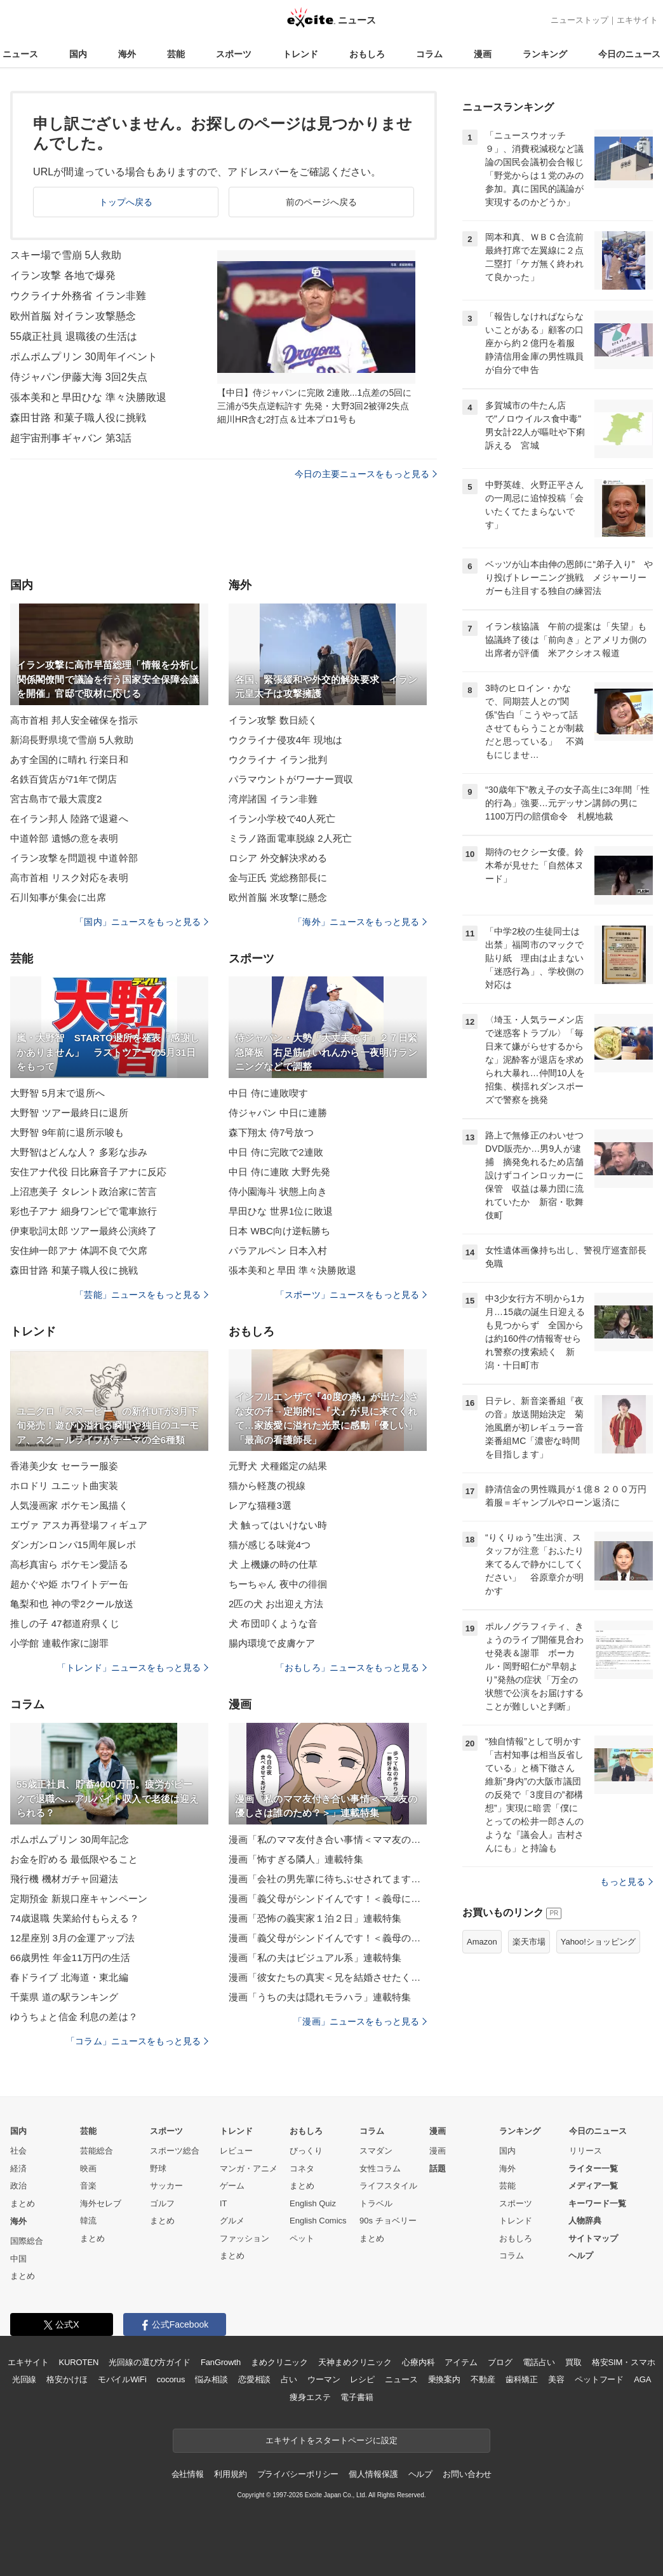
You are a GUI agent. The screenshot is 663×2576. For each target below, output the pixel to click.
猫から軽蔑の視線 (267, 1485)
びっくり (306, 2150)
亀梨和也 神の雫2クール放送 (71, 1603)
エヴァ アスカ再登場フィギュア (78, 1525)
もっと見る (626, 1882)
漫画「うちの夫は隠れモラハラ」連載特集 (320, 1997)
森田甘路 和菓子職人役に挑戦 (78, 417)
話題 (437, 2168)
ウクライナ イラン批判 (278, 759)
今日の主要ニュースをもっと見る (366, 474)
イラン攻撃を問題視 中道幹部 (74, 858)
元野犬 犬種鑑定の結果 (278, 1465)
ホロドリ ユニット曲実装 (64, 1485)
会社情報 (187, 2474)
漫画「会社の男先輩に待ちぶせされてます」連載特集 (328, 1878)
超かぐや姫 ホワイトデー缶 (69, 1584)
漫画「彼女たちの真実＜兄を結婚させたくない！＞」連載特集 (328, 1977)
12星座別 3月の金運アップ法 (72, 1937)
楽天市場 (529, 1941)
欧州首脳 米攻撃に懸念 (278, 897)
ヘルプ (580, 2255)
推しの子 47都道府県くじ (64, 1623)
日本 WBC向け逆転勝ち (280, 1230)
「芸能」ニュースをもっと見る (141, 1295)
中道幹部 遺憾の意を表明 (64, 838)
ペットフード (599, 2379)
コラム (429, 54)
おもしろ (367, 54)
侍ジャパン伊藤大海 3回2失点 (78, 377)
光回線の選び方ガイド (150, 2362)
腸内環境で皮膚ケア (272, 1643)
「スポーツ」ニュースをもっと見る (351, 1295)
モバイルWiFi (122, 2379)
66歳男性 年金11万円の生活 (70, 1957)
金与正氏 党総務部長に (278, 877)
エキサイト (637, 20)
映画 (88, 2168)
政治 (18, 2185)
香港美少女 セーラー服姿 (64, 1465)
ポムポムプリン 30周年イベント (83, 356)
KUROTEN (79, 2362)
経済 (18, 2168)
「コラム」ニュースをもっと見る (137, 2041)
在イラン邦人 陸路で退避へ (69, 818)
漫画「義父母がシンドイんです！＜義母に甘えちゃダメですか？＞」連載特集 (328, 1898)
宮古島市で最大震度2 (56, 798)
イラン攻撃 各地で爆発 (63, 275)
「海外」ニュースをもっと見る (360, 922)
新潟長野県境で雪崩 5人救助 (71, 739)
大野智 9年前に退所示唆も (67, 1132)
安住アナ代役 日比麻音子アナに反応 (88, 1171)
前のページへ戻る (322, 202)
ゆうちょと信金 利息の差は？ (74, 2016)
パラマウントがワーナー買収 (291, 779)
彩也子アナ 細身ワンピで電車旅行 (83, 1211)
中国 (18, 2258)
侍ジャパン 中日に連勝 (278, 1112)
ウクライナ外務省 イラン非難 (78, 295)
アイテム (461, 2362)
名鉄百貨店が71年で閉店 (63, 779)
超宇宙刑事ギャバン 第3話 (70, 438)
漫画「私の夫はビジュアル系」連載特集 (315, 1957)
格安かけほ (66, 2379)
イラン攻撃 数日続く (273, 720)
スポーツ (233, 54)
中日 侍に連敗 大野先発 (279, 1171)
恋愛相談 (254, 2379)
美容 (556, 2379)
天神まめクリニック (355, 2362)
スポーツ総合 (174, 2150)
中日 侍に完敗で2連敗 (276, 1152)
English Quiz (313, 2203)
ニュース (20, 54)
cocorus (171, 2379)
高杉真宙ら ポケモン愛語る (69, 1564)
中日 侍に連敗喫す (268, 1093)
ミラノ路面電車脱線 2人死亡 (290, 838)
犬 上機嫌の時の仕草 (273, 1564)
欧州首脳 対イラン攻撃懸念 (73, 316)
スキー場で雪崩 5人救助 (65, 255)
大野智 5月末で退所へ (57, 1093)
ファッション (244, 2238)
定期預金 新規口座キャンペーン (78, 1898)
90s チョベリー (388, 2220)
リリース (585, 2150)
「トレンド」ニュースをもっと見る (132, 1667)
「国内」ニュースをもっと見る (141, 922)
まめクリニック (279, 2362)
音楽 (88, 2185)
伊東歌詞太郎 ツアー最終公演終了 (83, 1230)
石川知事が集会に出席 (58, 897)
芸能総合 (96, 2150)
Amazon (482, 1941)
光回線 (24, 2379)
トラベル (375, 2203)
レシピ (362, 2379)
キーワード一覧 (597, 2203)
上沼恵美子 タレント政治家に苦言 (83, 1191)
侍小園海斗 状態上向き (278, 1191)
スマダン (375, 2150)
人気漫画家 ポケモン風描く (69, 1505)
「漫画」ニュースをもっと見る (360, 2021)
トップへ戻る (126, 202)
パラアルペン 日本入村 (278, 1250)
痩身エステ (310, 2397)
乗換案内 (444, 2379)
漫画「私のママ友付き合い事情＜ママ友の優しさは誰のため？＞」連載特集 (328, 1839)
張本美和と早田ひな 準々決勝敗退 (88, 397)
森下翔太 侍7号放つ (271, 1132)
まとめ (22, 2203)
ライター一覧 (593, 2168)
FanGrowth (221, 2362)
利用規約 (230, 2474)
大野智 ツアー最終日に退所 (69, 1112)
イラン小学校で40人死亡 (282, 818)
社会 (18, 2150)
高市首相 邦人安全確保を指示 (74, 720)
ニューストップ (579, 20)
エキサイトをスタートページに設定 (331, 2440)
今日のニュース (629, 54)
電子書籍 (356, 2397)
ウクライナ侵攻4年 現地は (285, 739)
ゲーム (232, 2185)
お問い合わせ (467, 2474)
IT (223, 2203)
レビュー (236, 2150)
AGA (642, 2379)
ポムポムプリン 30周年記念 (70, 1839)
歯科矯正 (522, 2379)
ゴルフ (162, 2203)
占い (289, 2379)
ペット (302, 2238)
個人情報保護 (373, 2474)
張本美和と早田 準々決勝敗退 (292, 1270)
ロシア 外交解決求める (278, 858)
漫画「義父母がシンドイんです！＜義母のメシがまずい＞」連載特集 (328, 1937)
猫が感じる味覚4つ (270, 1544)
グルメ (232, 2220)
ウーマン (323, 2379)
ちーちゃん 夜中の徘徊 (278, 1584)
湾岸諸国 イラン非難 (273, 798)
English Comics (318, 2220)
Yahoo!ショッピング (598, 1941)
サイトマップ (593, 2238)
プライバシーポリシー (298, 2474)
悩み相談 (211, 2379)
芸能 (176, 54)
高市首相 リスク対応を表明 (69, 877)
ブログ (500, 2362)
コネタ (302, 2168)
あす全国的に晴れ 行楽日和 (69, 759)
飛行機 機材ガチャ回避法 (64, 1878)
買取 (573, 2362)
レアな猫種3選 (260, 1505)
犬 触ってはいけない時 (278, 1525)
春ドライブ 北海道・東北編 (69, 1977)
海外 (127, 54)
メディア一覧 (593, 2185)
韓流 (88, 2220)
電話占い (539, 2362)
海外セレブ (100, 2203)
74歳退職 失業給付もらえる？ (74, 1918)
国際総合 (26, 2241)
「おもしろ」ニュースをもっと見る (351, 1667)
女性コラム (380, 2168)
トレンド (300, 54)
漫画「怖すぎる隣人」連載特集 (296, 1859)
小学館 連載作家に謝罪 (59, 1643)
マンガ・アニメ (249, 2168)
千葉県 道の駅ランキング (64, 1997)
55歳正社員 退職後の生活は (73, 336)
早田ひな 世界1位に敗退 (281, 1211)
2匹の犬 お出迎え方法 (276, 1603)
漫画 (483, 54)
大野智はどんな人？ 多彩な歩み (78, 1152)
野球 (158, 2168)
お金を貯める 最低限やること (74, 1859)
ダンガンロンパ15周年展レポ (73, 1544)
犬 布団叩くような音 (273, 1623)
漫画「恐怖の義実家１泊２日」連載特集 (315, 1918)
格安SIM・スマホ (623, 2362)
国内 (78, 54)
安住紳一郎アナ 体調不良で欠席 (78, 1250)
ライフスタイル (388, 2185)
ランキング (545, 54)
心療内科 (418, 2362)
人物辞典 (584, 2220)
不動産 (483, 2379)
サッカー (166, 2185)
